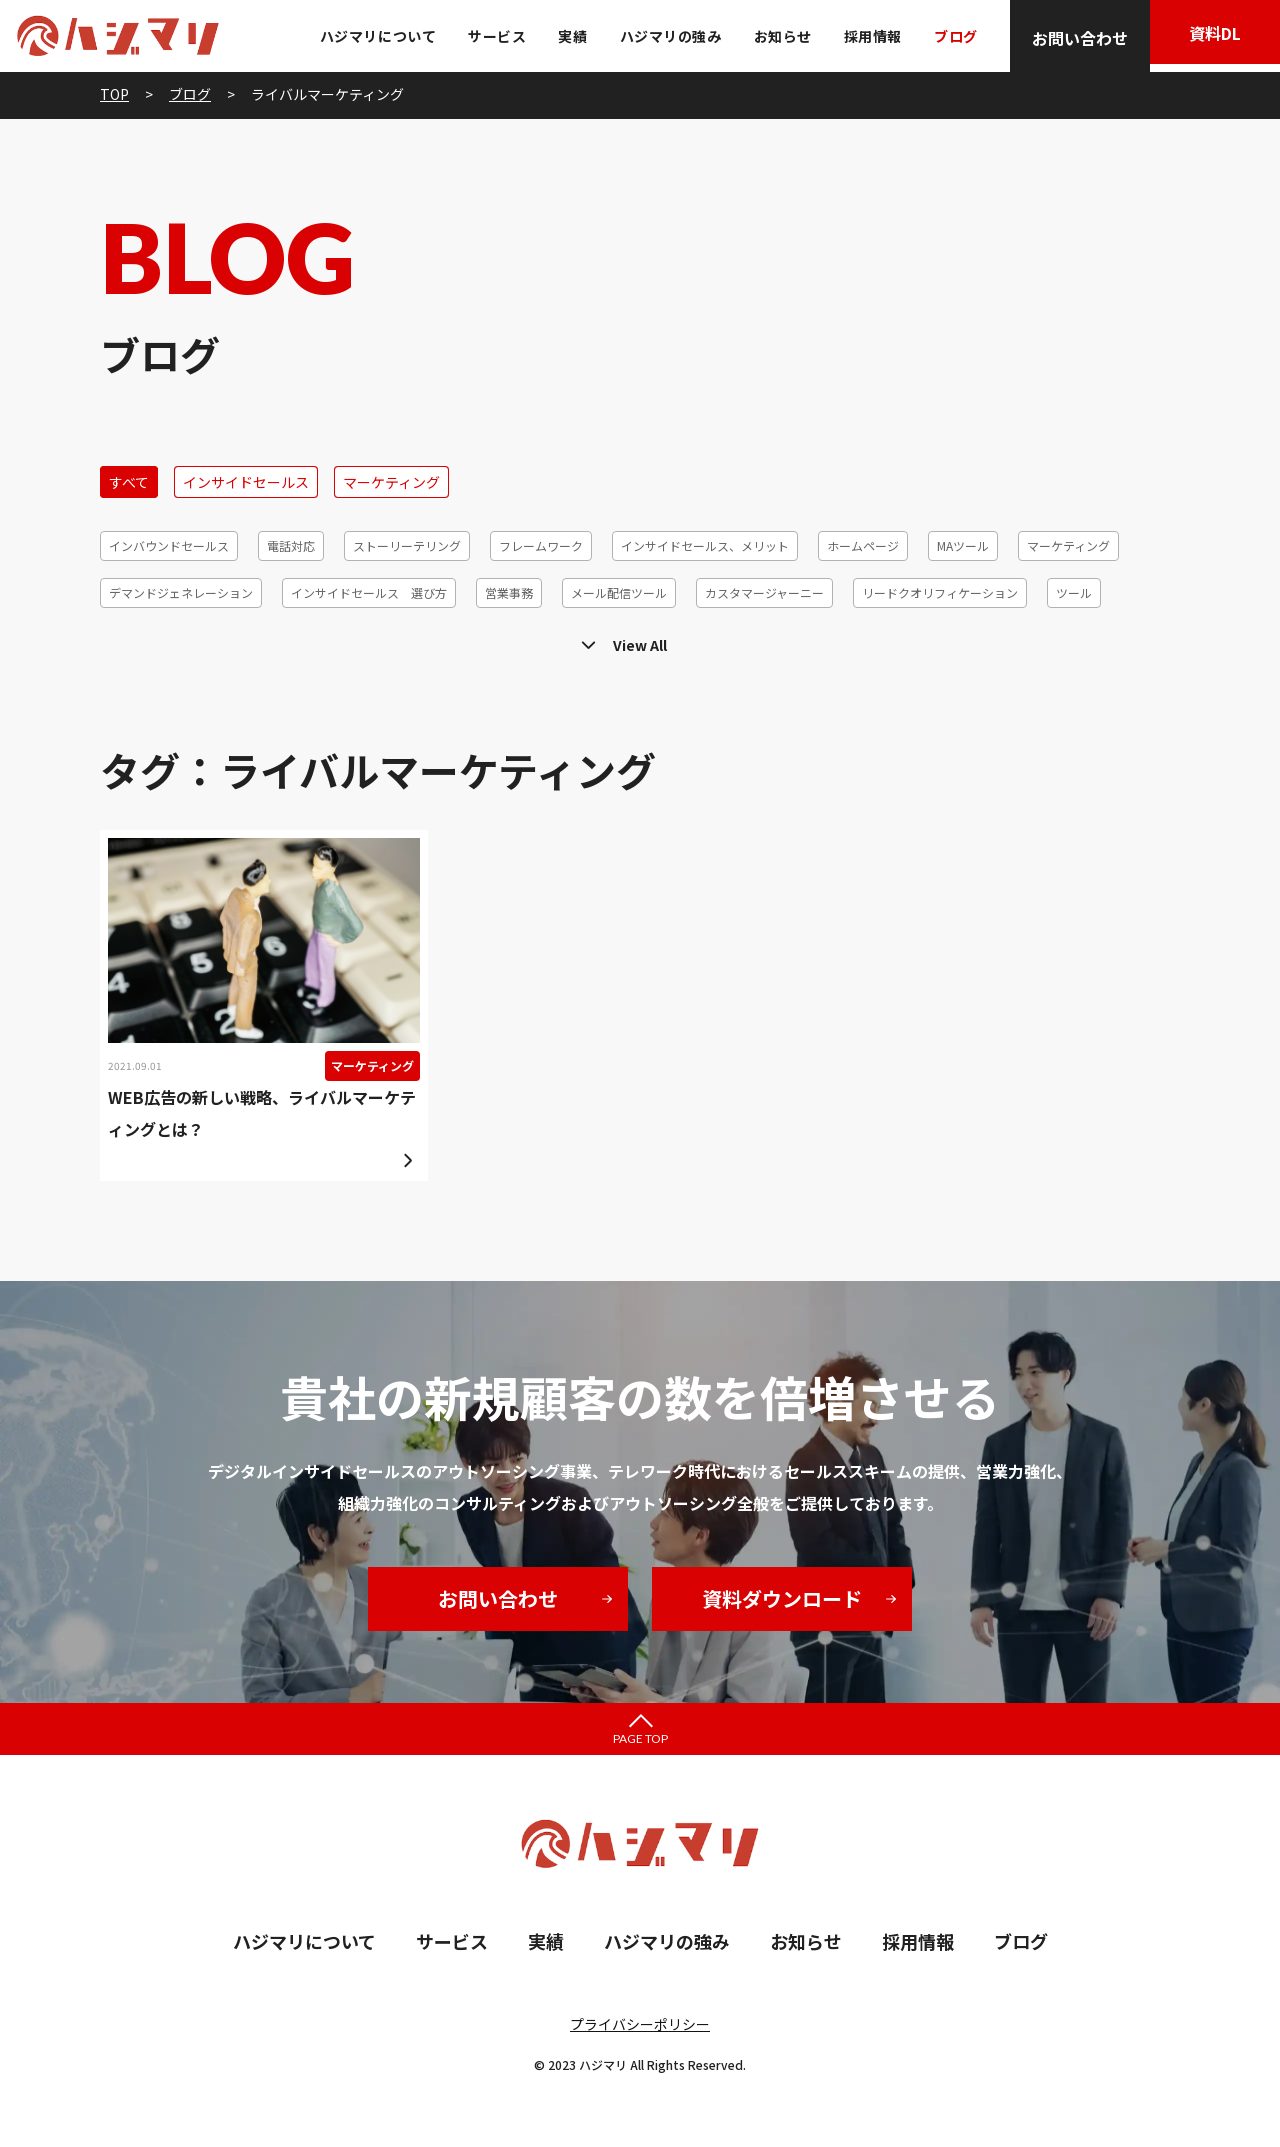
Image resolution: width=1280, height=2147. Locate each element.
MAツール (963, 545)
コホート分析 (510, 639)
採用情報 (863, 36)
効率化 (1076, 639)
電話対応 (291, 545)
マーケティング (391, 482)
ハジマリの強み (661, 36)
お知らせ (773, 36)
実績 (563, 36)
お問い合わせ (1070, 38)
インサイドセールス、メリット (705, 545)
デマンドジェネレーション (181, 592)
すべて (129, 482)
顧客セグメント (394, 639)
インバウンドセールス (169, 545)
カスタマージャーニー (764, 592)
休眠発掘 (996, 639)
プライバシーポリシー (640, 2024)
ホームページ (863, 545)
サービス (488, 36)
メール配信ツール (619, 592)
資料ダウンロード (782, 1598)
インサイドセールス (246, 482)
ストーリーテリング (407, 545)
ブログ (946, 36)
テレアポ (133, 639)
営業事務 (509, 592)
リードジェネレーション (868, 639)
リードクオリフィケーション (940, 592)
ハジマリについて (368, 36)
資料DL (1210, 38)
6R (1139, 639)
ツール (1074, 592)
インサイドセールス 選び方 (369, 592)
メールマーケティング (254, 639)
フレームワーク (541, 545)
